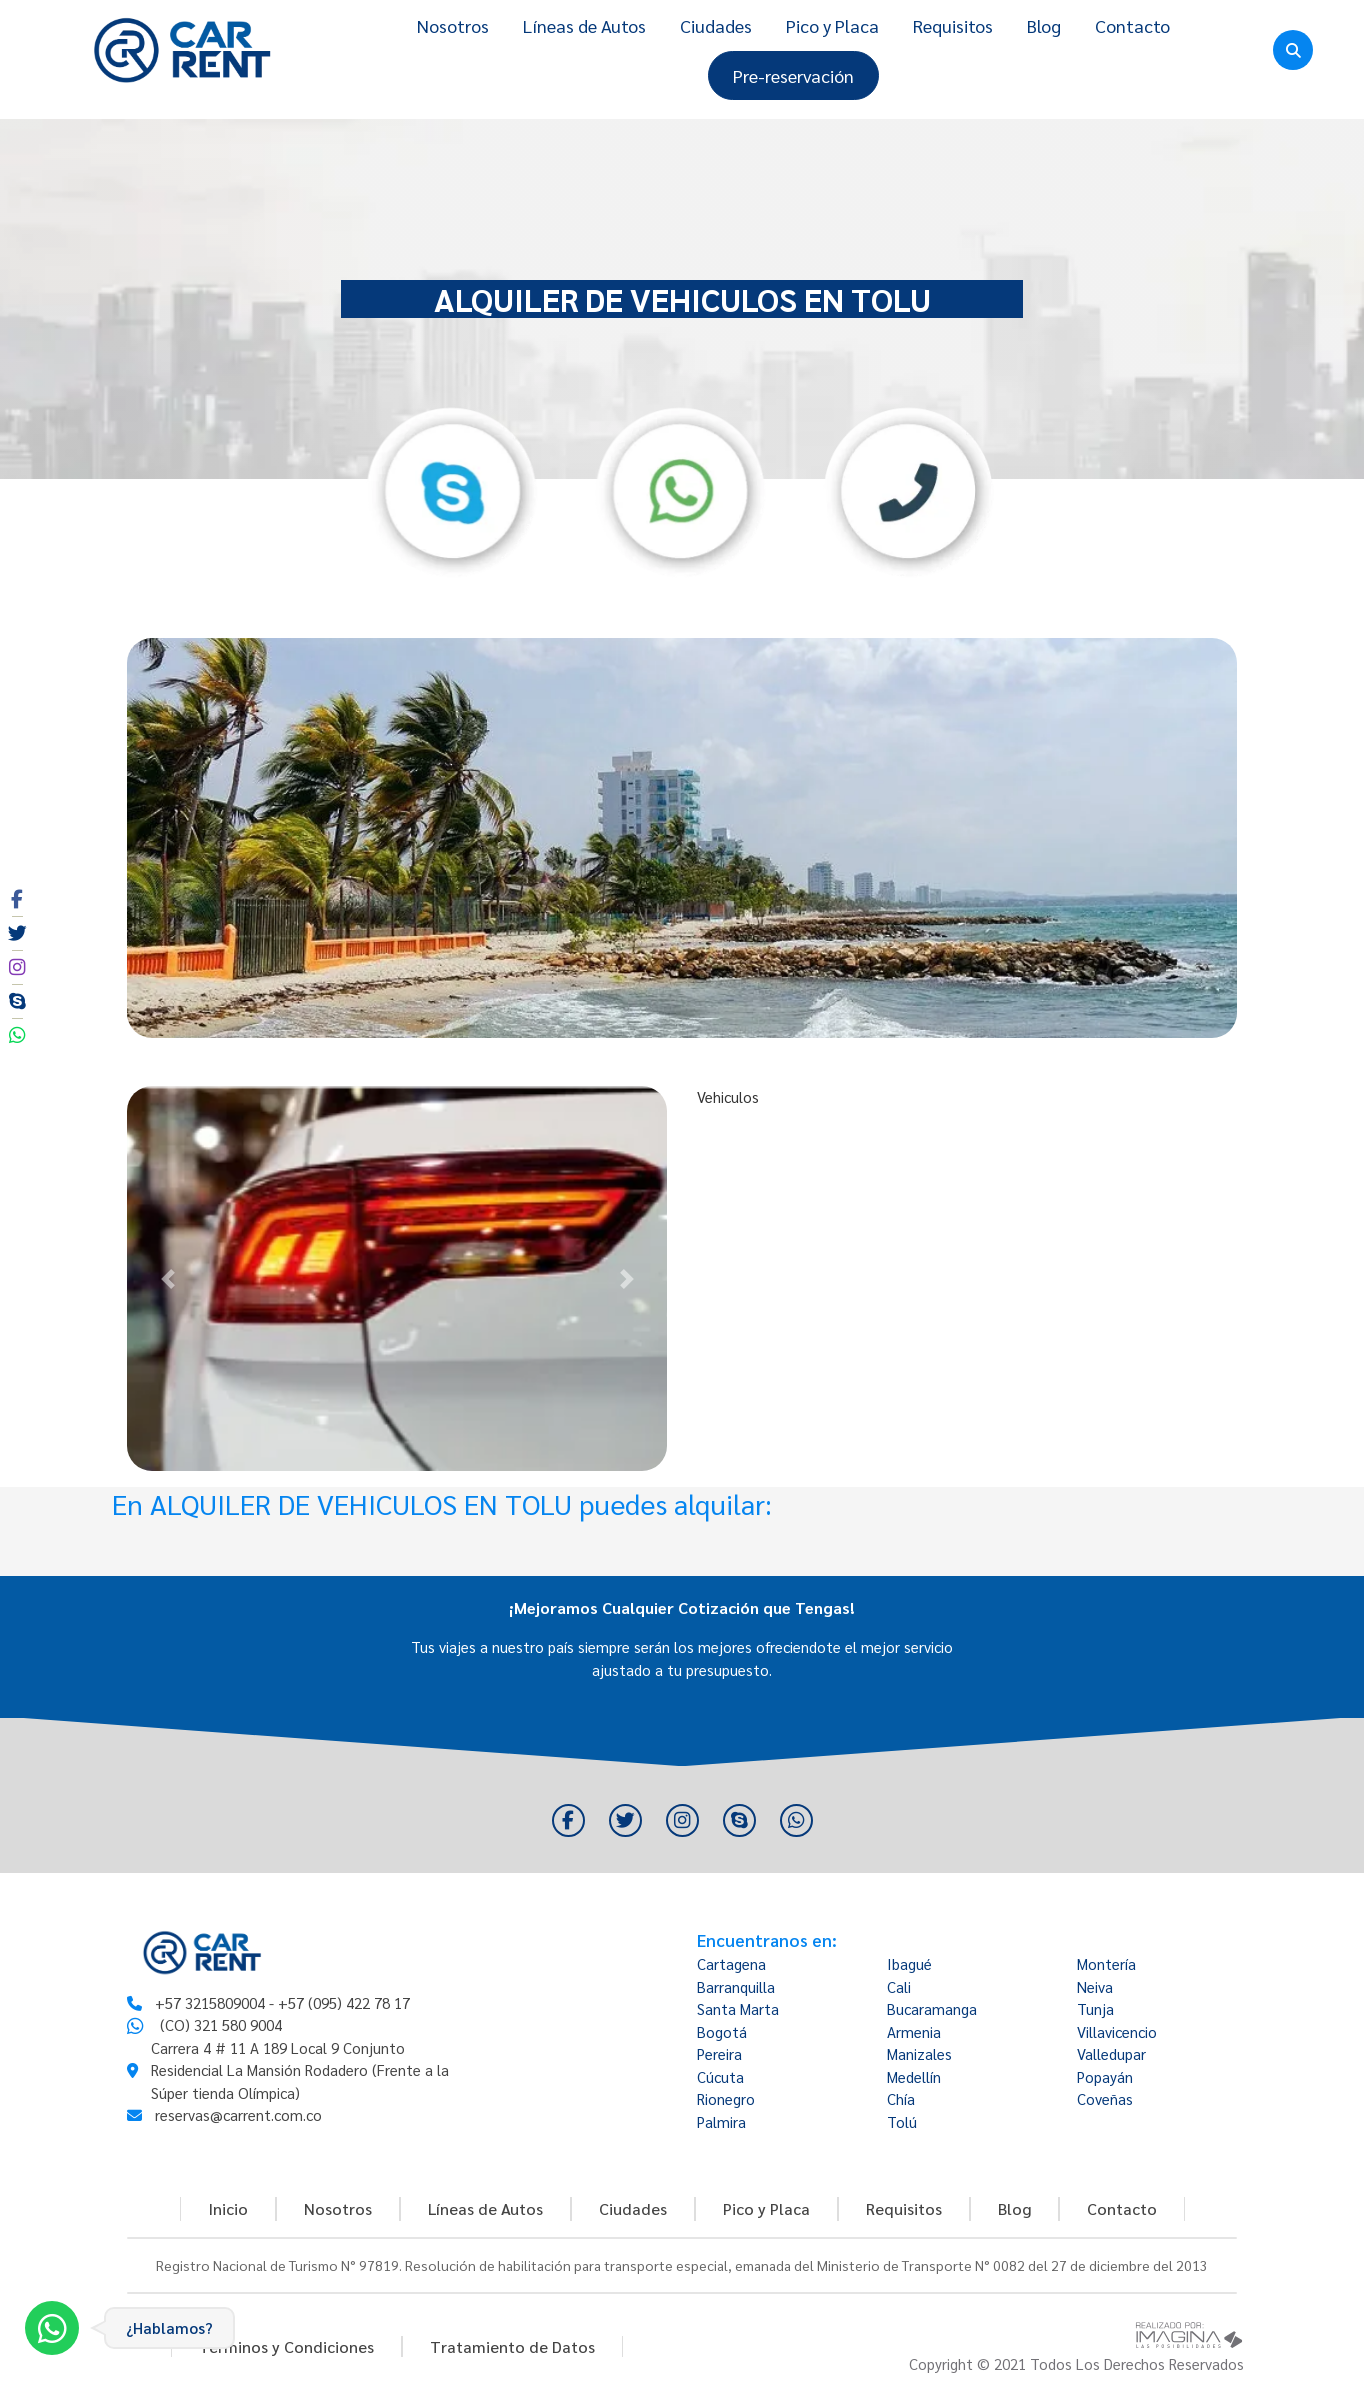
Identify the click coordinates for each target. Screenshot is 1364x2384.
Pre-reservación (793, 75)
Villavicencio (1117, 2031)
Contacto (1132, 25)
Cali (899, 1986)
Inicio (228, 2208)
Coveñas (1105, 2098)
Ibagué (909, 1963)
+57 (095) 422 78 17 (344, 2002)
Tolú (902, 2121)
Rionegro (726, 2098)
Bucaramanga (932, 2008)
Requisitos (953, 25)
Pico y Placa (832, 25)
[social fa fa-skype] (17, 1001)
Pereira (719, 2053)
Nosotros (453, 25)
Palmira (721, 2121)
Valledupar (1111, 2053)
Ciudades (716, 25)
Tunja (1095, 2008)
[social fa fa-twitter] (17, 933)
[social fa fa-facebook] (17, 899)
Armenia (914, 2031)
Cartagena (731, 1963)
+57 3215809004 (210, 2002)
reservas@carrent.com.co (238, 2114)
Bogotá (722, 2031)
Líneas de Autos (584, 25)
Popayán (1105, 2076)
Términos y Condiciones (286, 2346)
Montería (1106, 1963)
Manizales (919, 2053)
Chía (901, 2098)
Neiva (1095, 1986)
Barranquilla (736, 1986)
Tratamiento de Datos (512, 2346)
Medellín (914, 2076)
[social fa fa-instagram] (17, 967)
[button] (167, 1278)
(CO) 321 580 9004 (221, 2024)
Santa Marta (738, 2008)
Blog (1044, 25)
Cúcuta (720, 2076)
